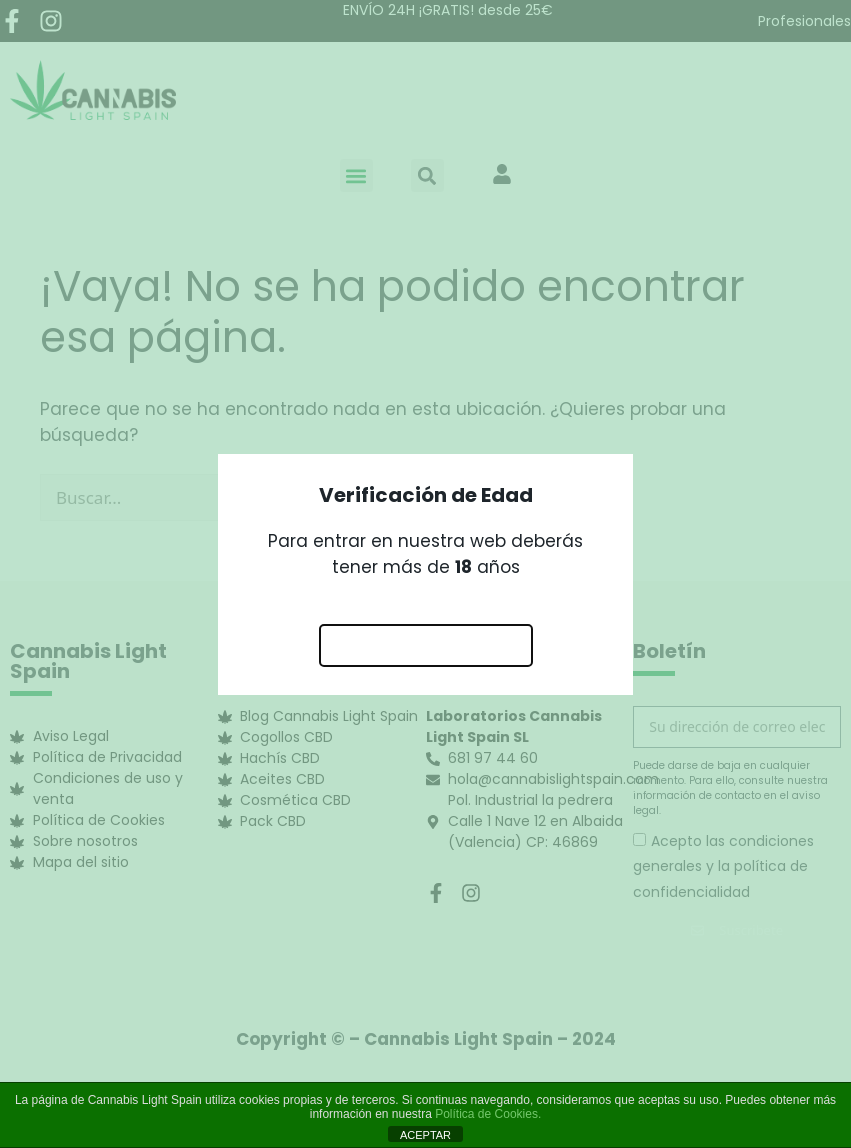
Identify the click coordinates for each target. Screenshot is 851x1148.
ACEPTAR (425, 1135)
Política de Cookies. (488, 1114)
